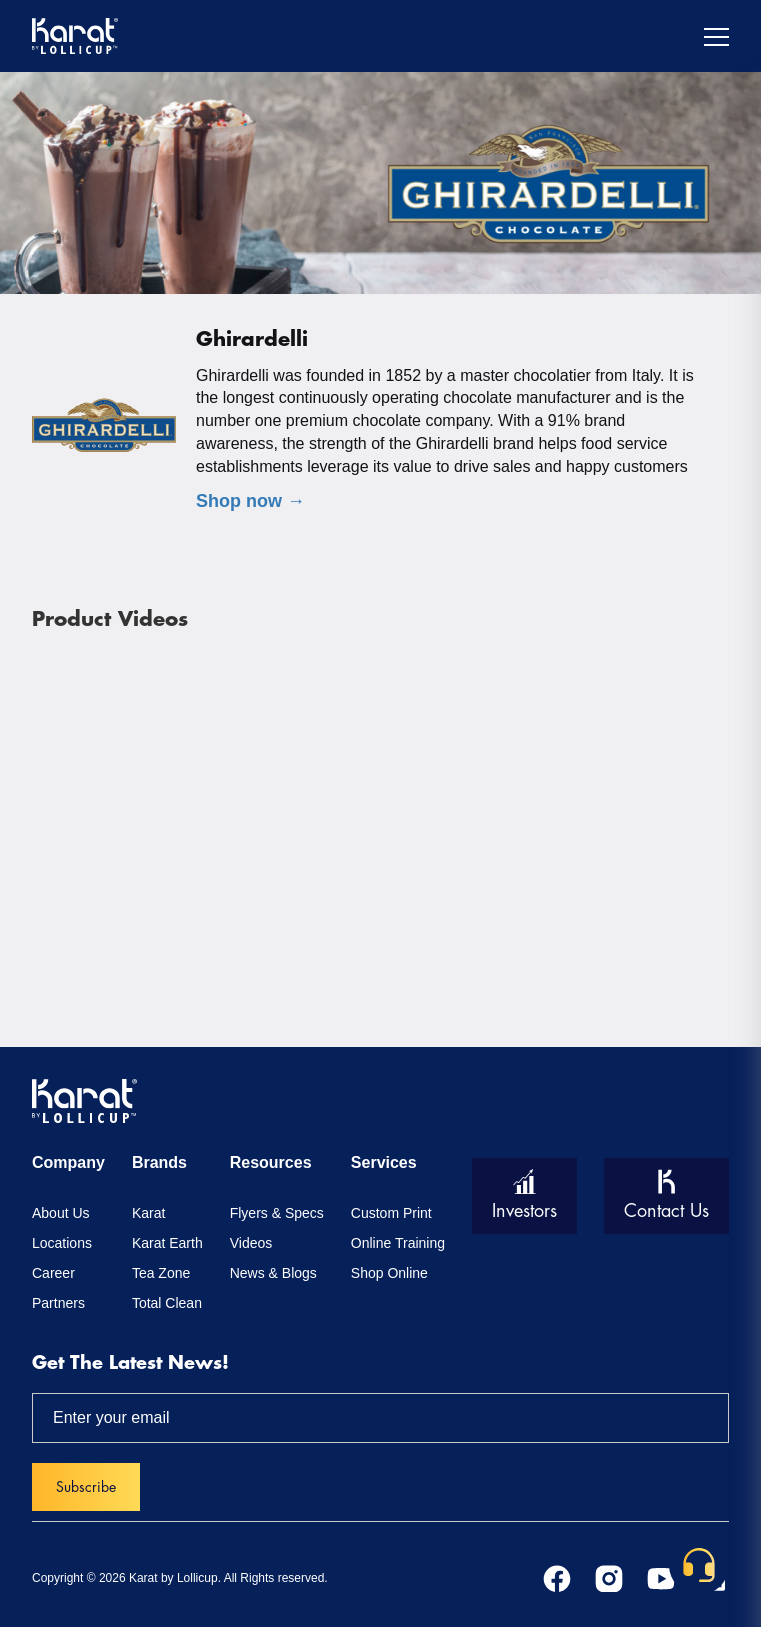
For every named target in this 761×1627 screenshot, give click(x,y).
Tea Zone (161, 1273)
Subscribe (86, 1487)
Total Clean (167, 1303)
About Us (61, 1213)
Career (53, 1273)
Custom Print (391, 1213)
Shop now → (250, 501)
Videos (251, 1243)
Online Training (398, 1243)
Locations (62, 1243)
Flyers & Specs (277, 1213)
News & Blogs (273, 1273)
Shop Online (389, 1273)
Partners (58, 1303)
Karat (148, 1213)
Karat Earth (167, 1243)
